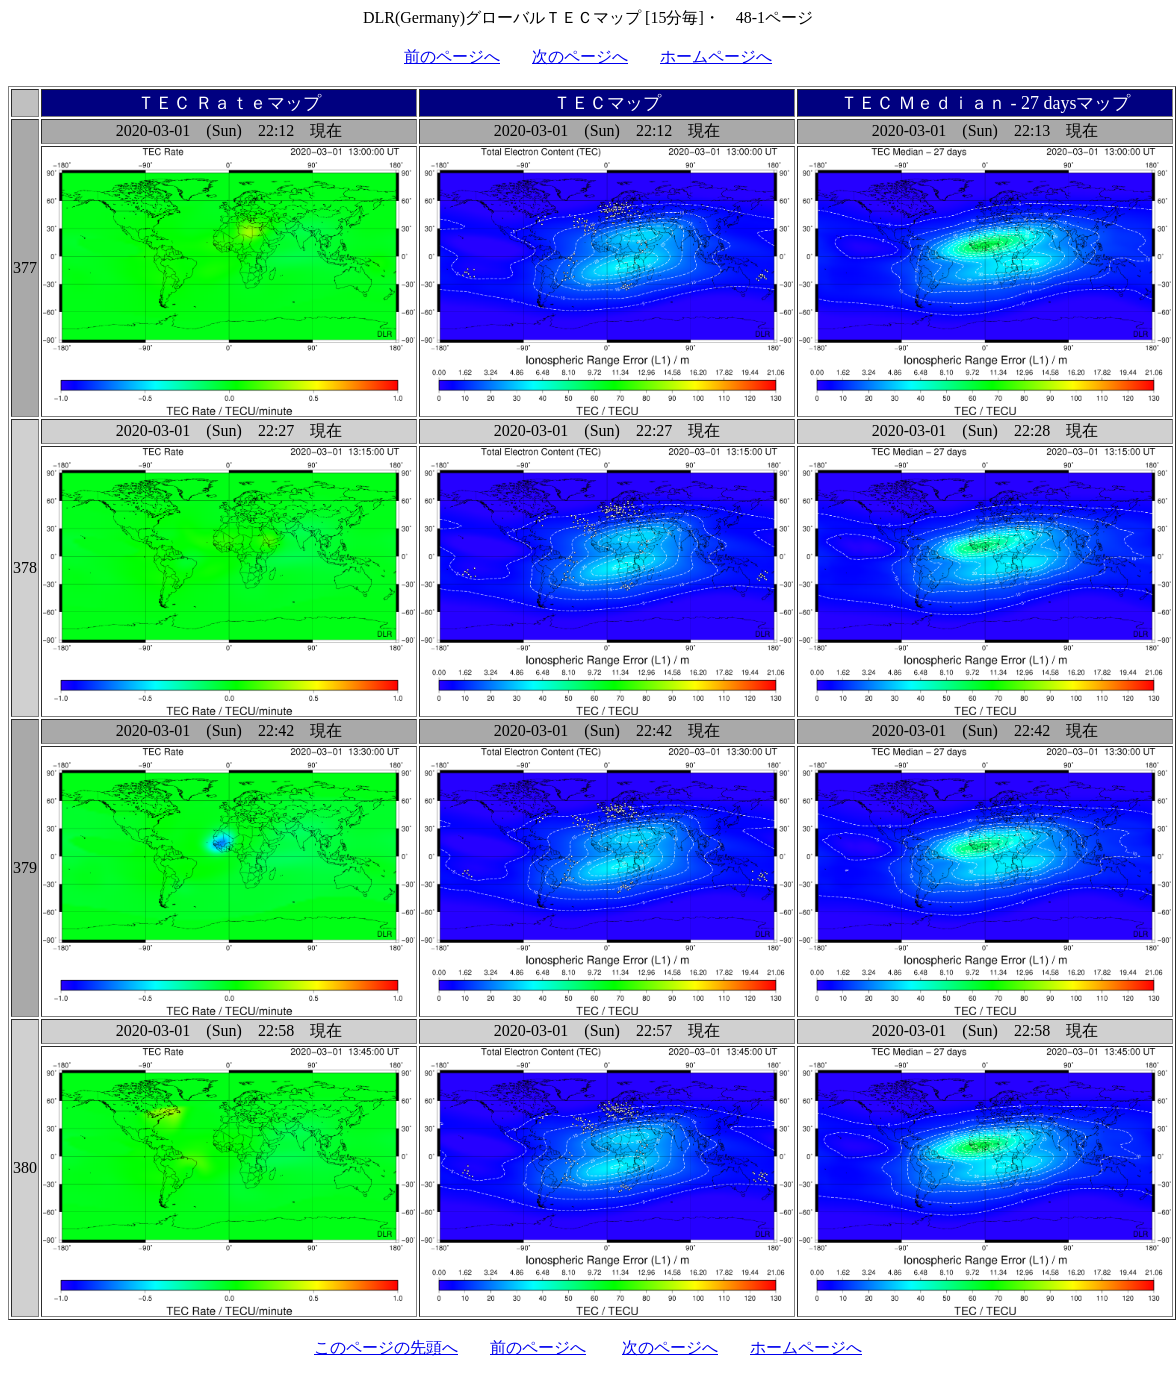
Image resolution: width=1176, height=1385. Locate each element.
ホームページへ (716, 56)
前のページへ (452, 56)
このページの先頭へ (386, 1347)
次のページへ (580, 56)
